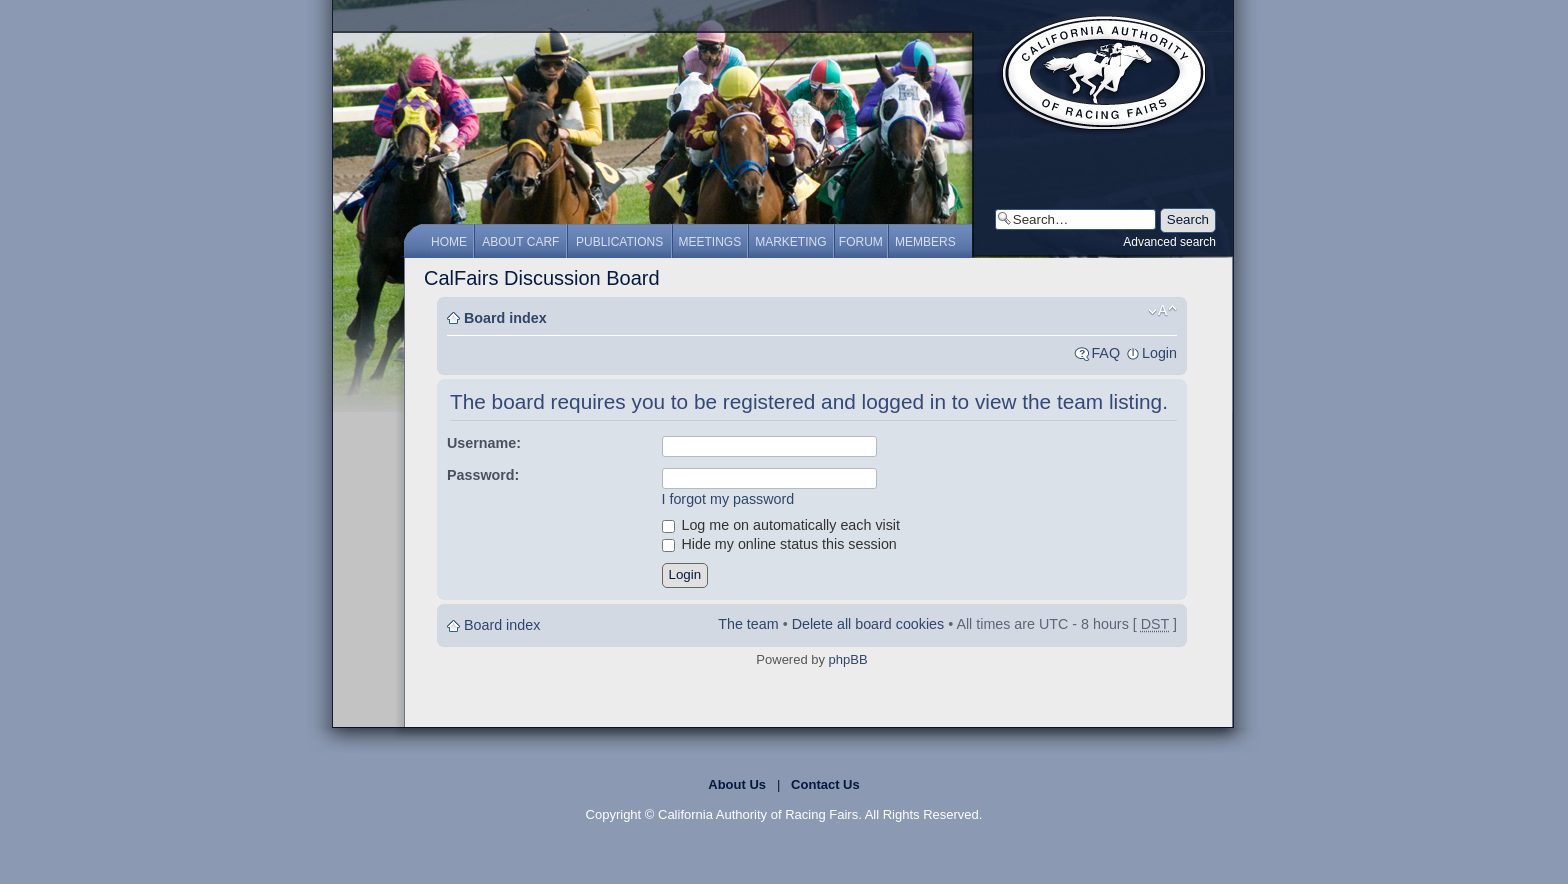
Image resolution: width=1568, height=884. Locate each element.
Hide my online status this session (779, 544)
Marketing (790, 242)
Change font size (1162, 311)
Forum (861, 242)
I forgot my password (728, 499)
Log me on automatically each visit (781, 525)
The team (748, 624)
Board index (505, 318)
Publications (619, 242)
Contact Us (825, 784)
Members (925, 242)
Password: (483, 475)
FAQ (1105, 353)
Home (449, 242)
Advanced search (1169, 242)
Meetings (710, 242)
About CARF (520, 242)
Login (1159, 353)
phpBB (848, 659)
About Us (737, 784)
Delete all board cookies (868, 624)
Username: (484, 443)
